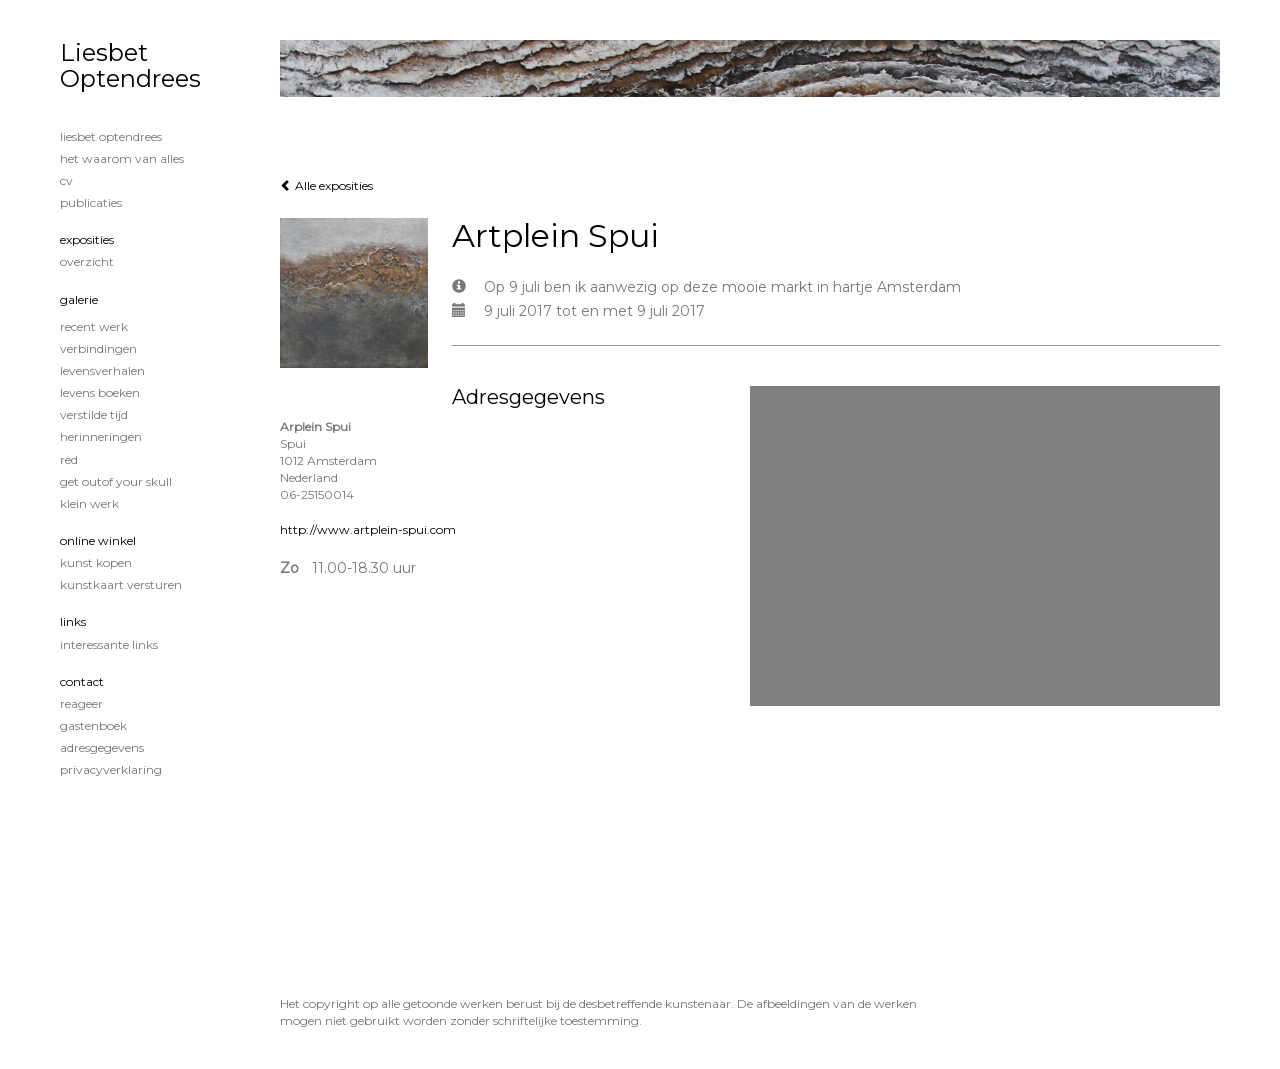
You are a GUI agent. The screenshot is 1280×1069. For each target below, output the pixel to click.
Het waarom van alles (122, 158)
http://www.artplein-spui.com (368, 529)
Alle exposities (326, 185)
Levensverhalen (102, 370)
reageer (81, 703)
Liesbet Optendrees (130, 65)
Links (73, 621)
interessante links (109, 644)
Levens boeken (100, 392)
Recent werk (94, 326)
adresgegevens (102, 747)
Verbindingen (98, 348)
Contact (82, 681)
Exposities (87, 239)
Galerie (79, 299)
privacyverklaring (111, 769)
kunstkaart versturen (121, 584)
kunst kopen (96, 562)
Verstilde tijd (94, 414)
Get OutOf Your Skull (116, 481)
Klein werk (89, 503)
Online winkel (98, 540)
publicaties (91, 202)
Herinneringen (101, 436)
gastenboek (93, 725)
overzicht (87, 261)
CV (66, 180)
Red (69, 459)
